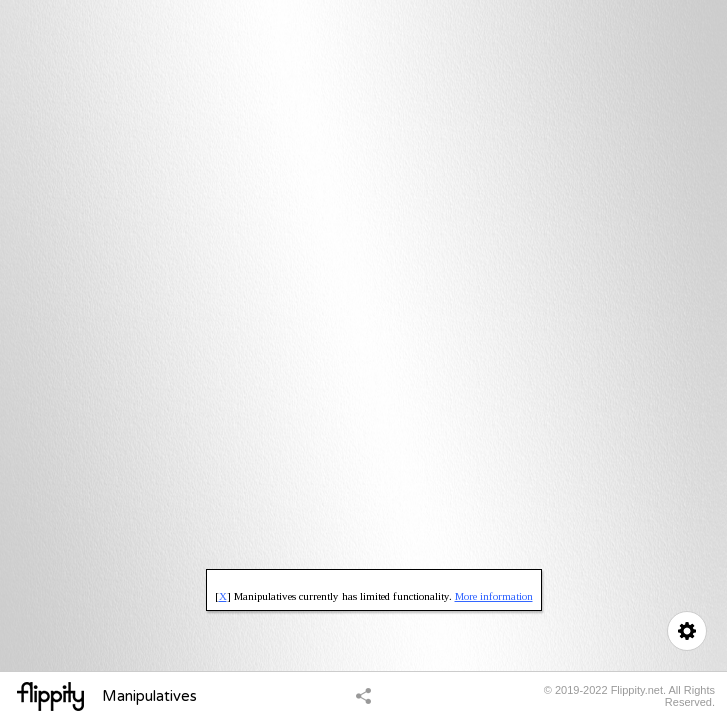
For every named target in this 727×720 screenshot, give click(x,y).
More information (494, 596)
